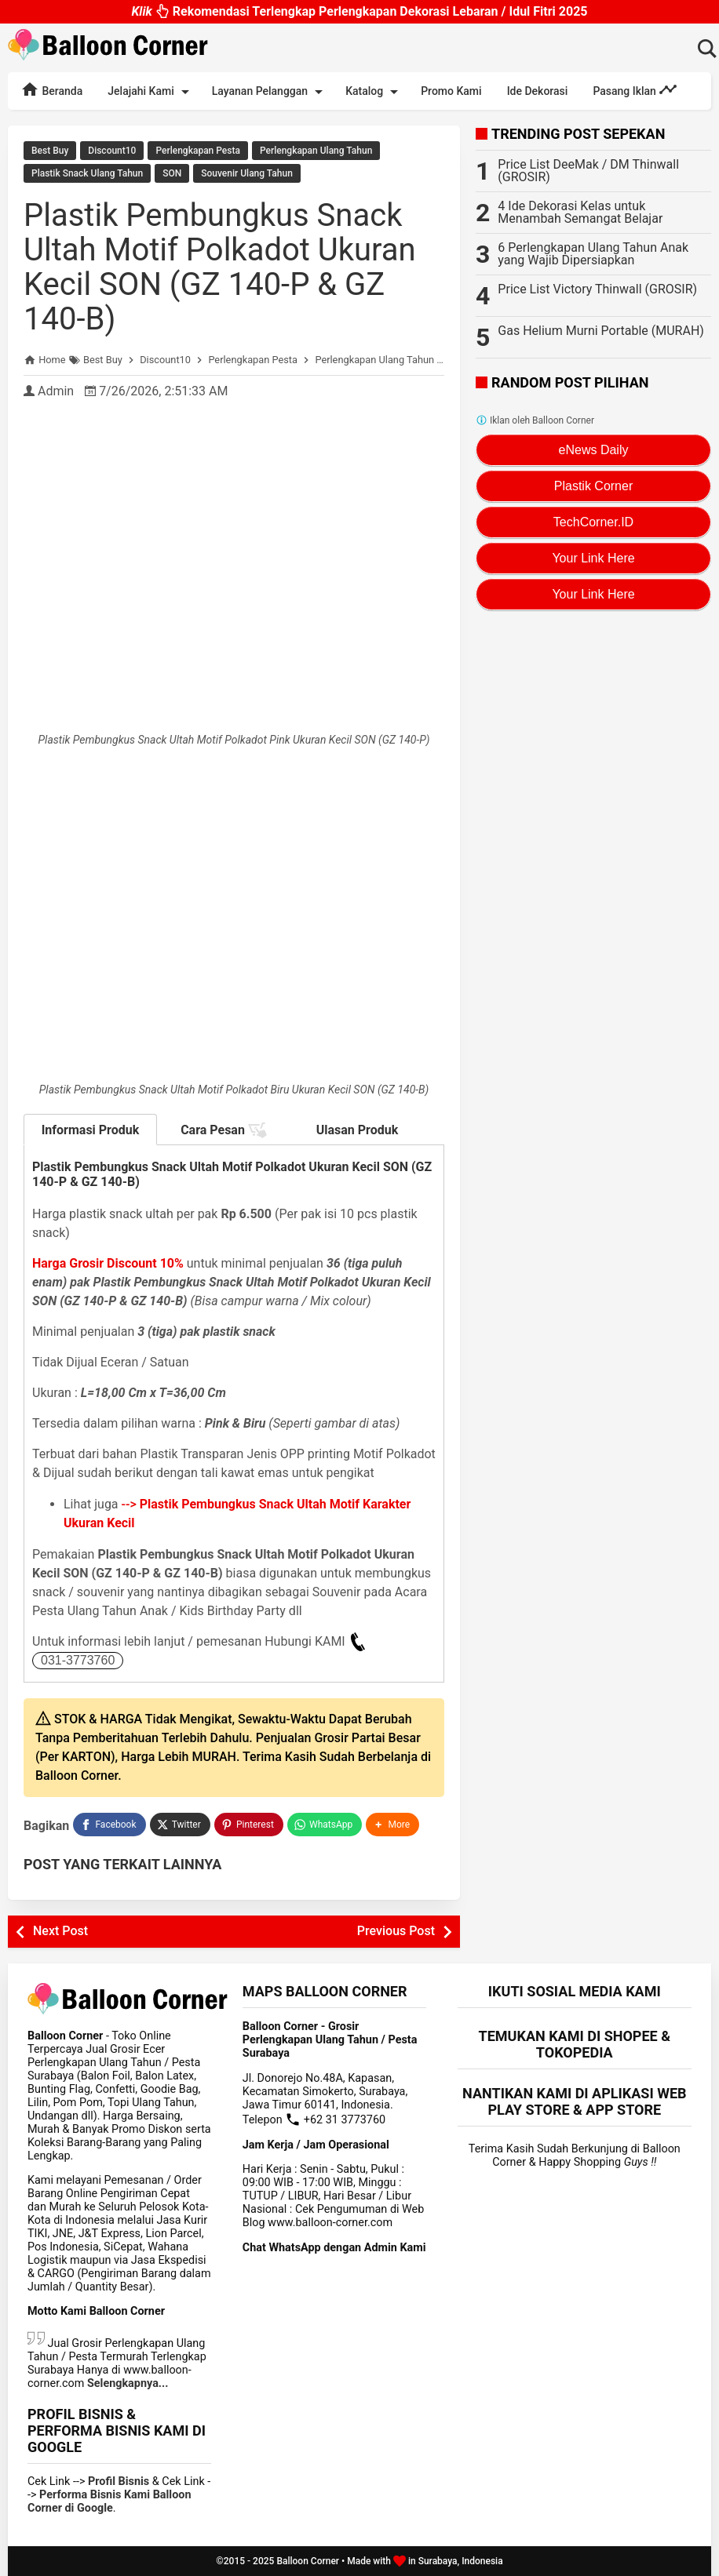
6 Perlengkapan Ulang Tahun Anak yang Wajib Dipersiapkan (593, 253)
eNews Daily (594, 450)
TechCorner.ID (593, 522)
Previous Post (396, 1930)
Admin (56, 391)
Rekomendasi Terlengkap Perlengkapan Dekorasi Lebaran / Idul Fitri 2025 (359, 15)
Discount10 (112, 150)
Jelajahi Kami (151, 91)
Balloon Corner (307, 2561)
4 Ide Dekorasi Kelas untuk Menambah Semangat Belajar (580, 212)
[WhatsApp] (324, 1824)
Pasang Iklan (635, 89)
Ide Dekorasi (537, 91)
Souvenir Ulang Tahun (247, 173)
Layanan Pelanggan (270, 91)
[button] (392, 1824)
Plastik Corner (593, 486)
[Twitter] (180, 1824)
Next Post (60, 1930)
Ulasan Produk (357, 1129)
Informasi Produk (91, 1129)
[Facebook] (109, 1824)
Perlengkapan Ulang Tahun (316, 150)
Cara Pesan (224, 1130)
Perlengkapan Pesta (197, 150)
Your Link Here (593, 558)
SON (171, 173)
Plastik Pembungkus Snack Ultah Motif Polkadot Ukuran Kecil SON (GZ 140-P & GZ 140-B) (220, 267)
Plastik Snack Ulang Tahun (87, 173)
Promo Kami (451, 91)
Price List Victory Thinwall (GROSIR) (597, 289)
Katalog (374, 91)
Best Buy (49, 150)
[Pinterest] (248, 1824)
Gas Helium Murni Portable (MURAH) (601, 330)
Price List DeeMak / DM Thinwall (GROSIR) (588, 170)
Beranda (51, 89)
